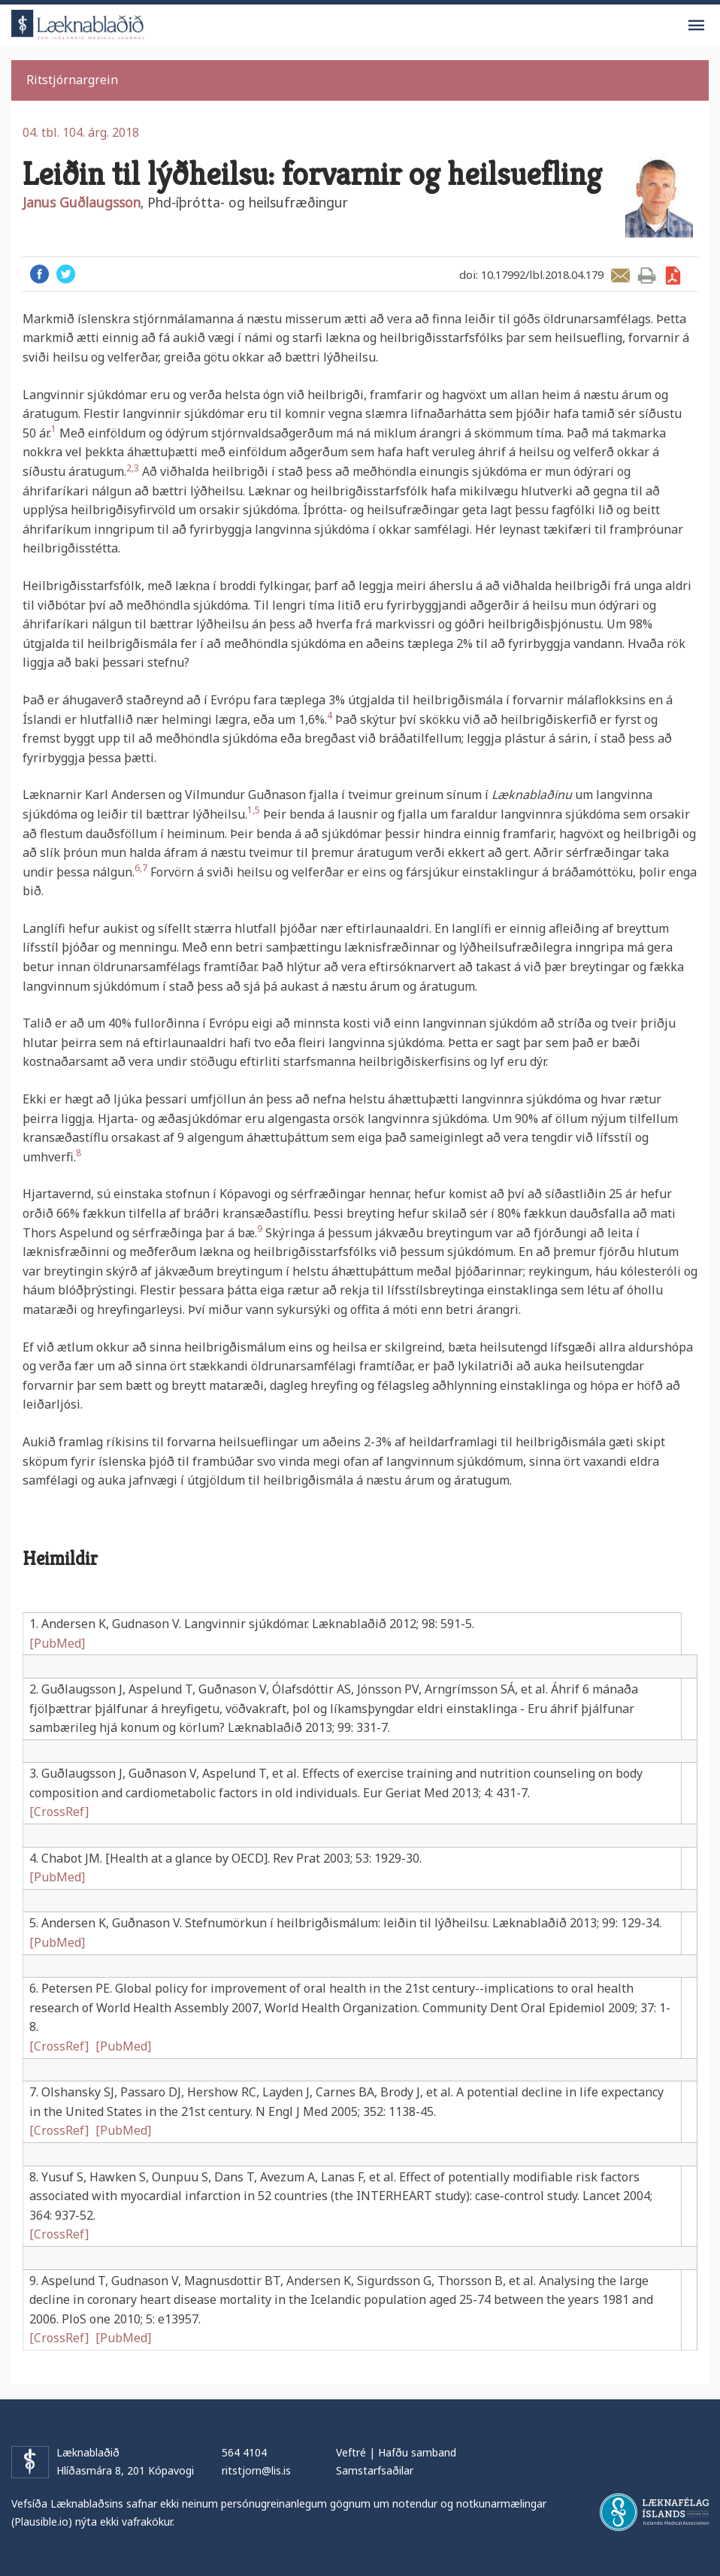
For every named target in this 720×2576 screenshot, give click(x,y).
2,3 (132, 468)
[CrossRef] (59, 1811)
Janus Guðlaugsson (82, 202)
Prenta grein (646, 275)
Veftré (351, 2452)
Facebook (39, 274)
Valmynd (696, 26)
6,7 (141, 867)
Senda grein (620, 275)
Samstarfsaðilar (374, 2470)
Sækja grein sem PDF (673, 275)
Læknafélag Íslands (654, 2512)
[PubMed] (57, 1643)
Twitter (65, 274)
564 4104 (244, 2452)
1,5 (253, 810)
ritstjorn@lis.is (256, 2470)
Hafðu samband (417, 2452)
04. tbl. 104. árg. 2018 (81, 132)
